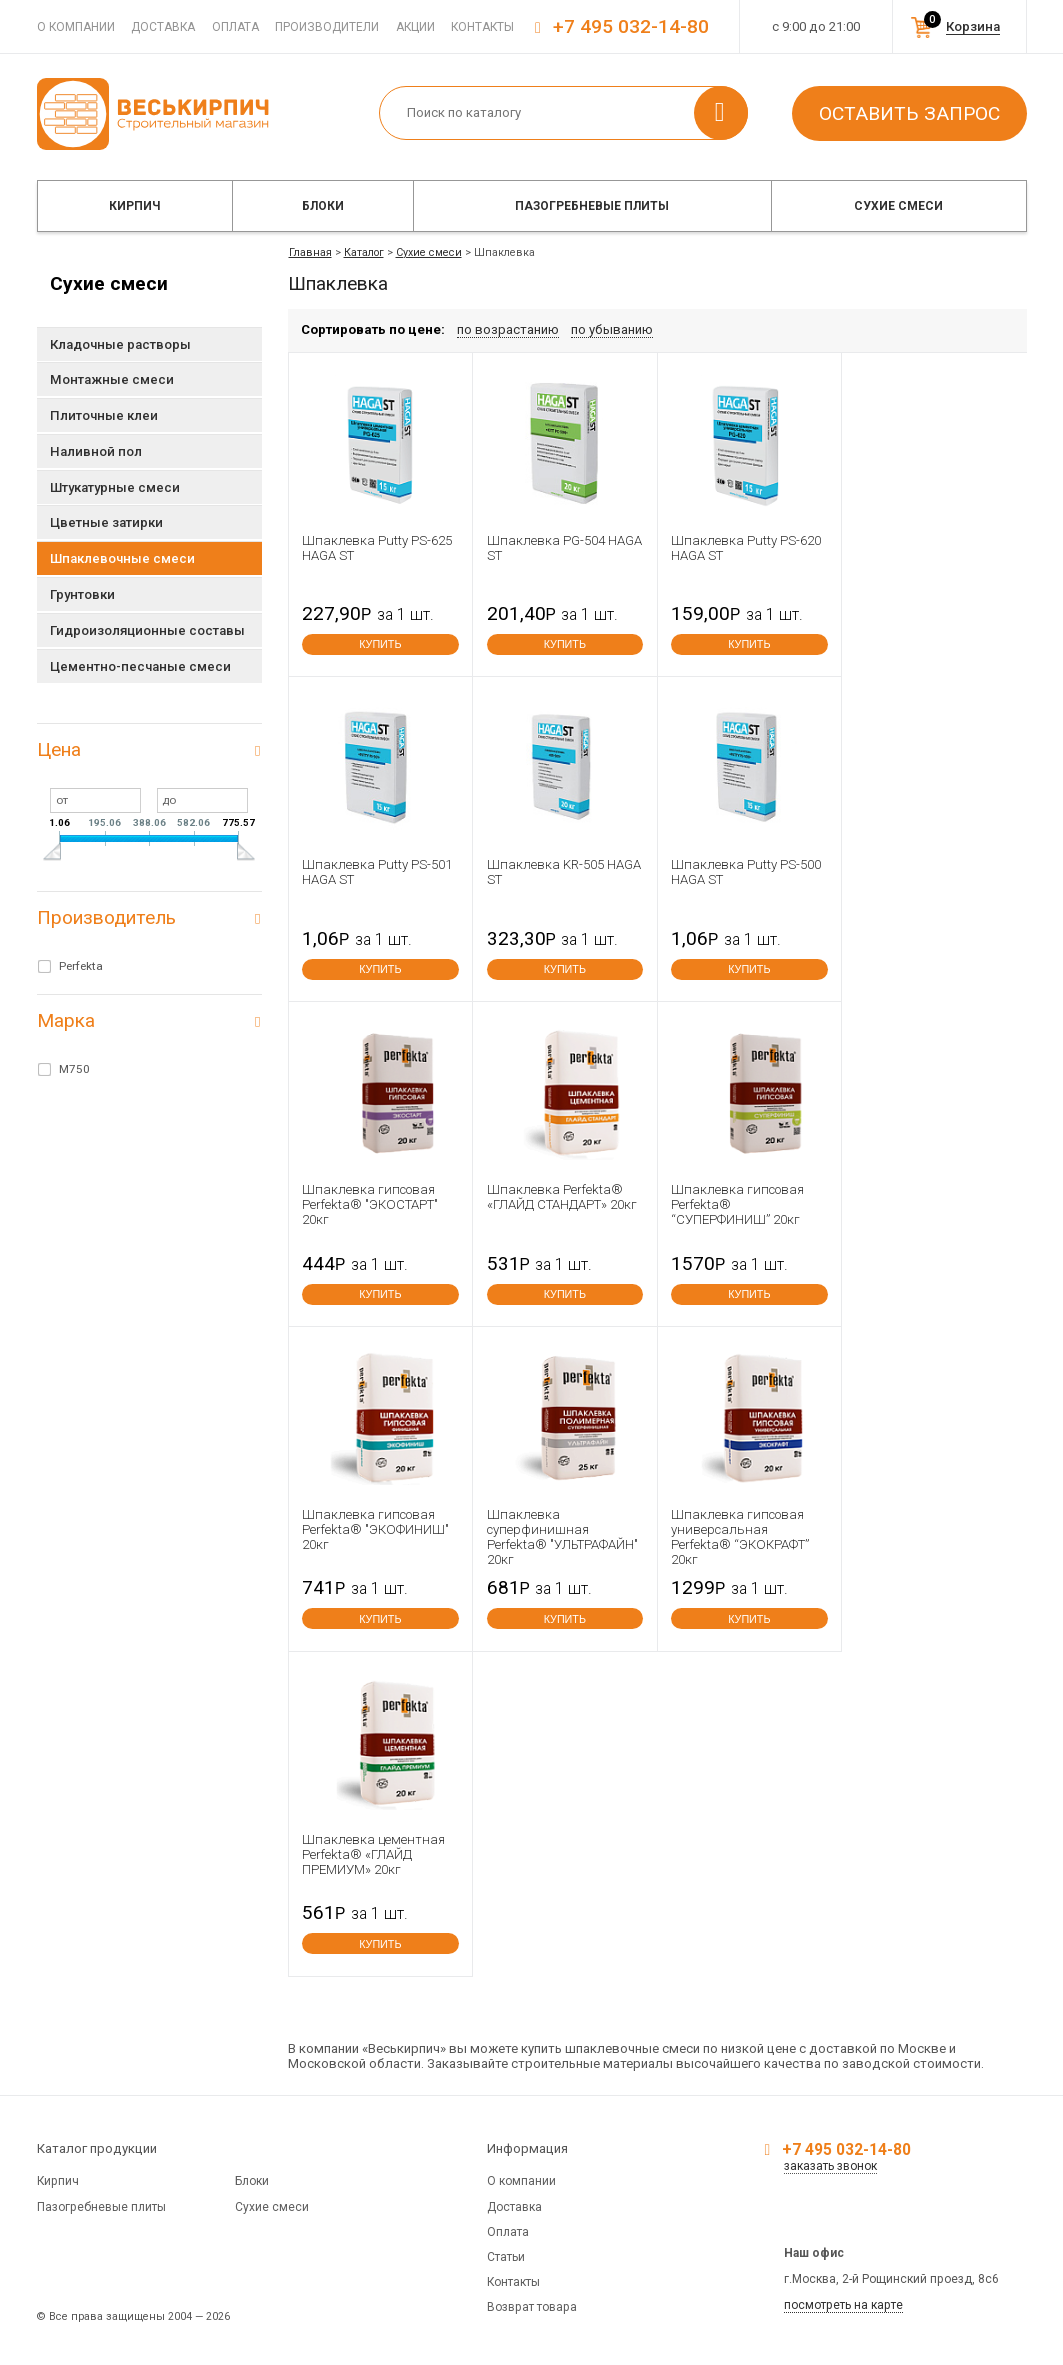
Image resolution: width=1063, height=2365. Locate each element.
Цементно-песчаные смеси (140, 666)
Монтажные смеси (112, 379)
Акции (415, 27)
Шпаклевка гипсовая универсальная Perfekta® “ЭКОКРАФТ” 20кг (740, 1537)
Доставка (163, 27)
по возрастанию (508, 329)
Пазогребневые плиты (592, 206)
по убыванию (612, 329)
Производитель (106, 917)
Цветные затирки (106, 522)
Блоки (323, 206)
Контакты (482, 27)
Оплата (235, 27)
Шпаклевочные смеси (122, 558)
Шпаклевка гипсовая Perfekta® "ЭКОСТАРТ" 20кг (370, 1204)
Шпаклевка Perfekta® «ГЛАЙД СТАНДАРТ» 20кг (562, 1197)
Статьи (506, 2257)
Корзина (973, 26)
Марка (66, 1020)
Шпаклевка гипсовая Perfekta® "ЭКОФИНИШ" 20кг (375, 1529)
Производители (327, 27)
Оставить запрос (909, 113)
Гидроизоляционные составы (147, 630)
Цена (59, 749)
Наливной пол (96, 451)
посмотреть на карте (843, 2305)
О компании (76, 27)
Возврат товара (532, 2307)
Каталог (364, 252)
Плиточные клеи (104, 415)
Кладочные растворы (120, 344)
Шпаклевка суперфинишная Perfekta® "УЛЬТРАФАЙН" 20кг (562, 1537)
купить (380, 644)
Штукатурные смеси (115, 487)
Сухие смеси (898, 206)
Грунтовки (82, 594)
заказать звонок (830, 2166)
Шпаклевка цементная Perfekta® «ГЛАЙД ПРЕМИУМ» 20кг (373, 1854)
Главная (310, 252)
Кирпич (134, 206)
